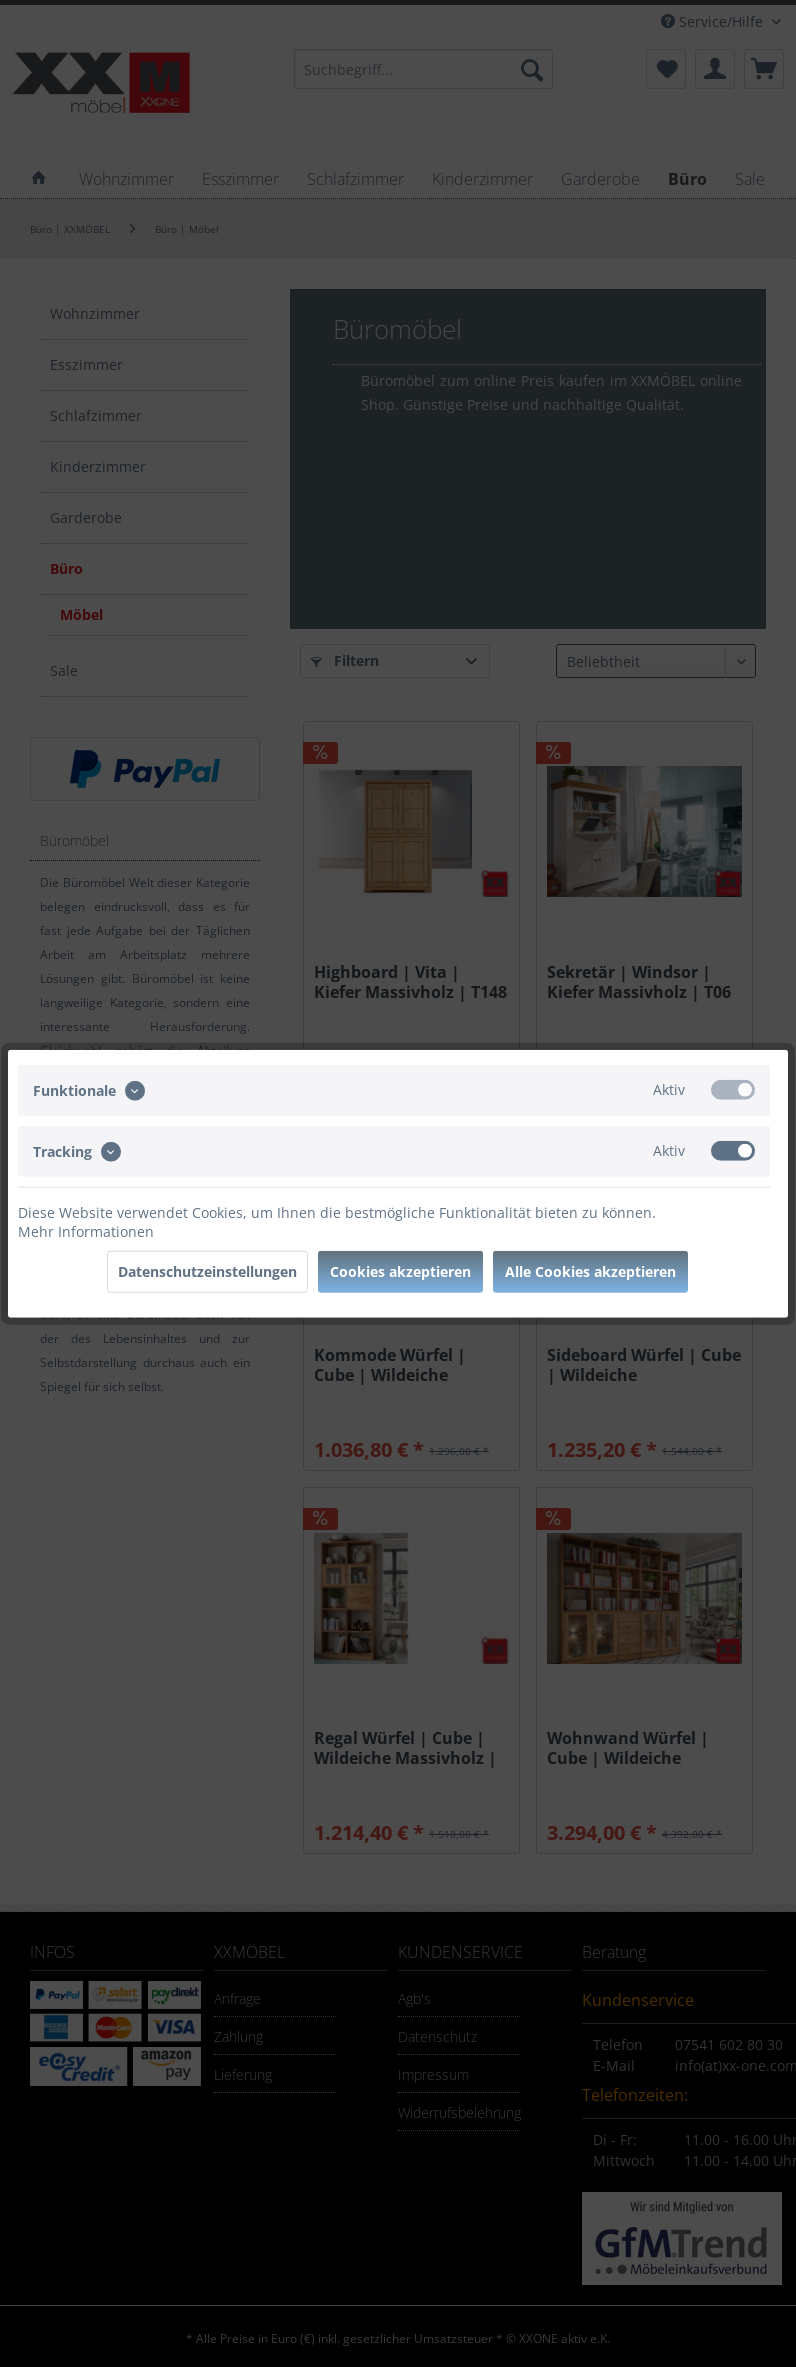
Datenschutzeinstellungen (207, 1271)
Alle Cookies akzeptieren (590, 1271)
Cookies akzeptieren (400, 1271)
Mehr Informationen (86, 1231)
